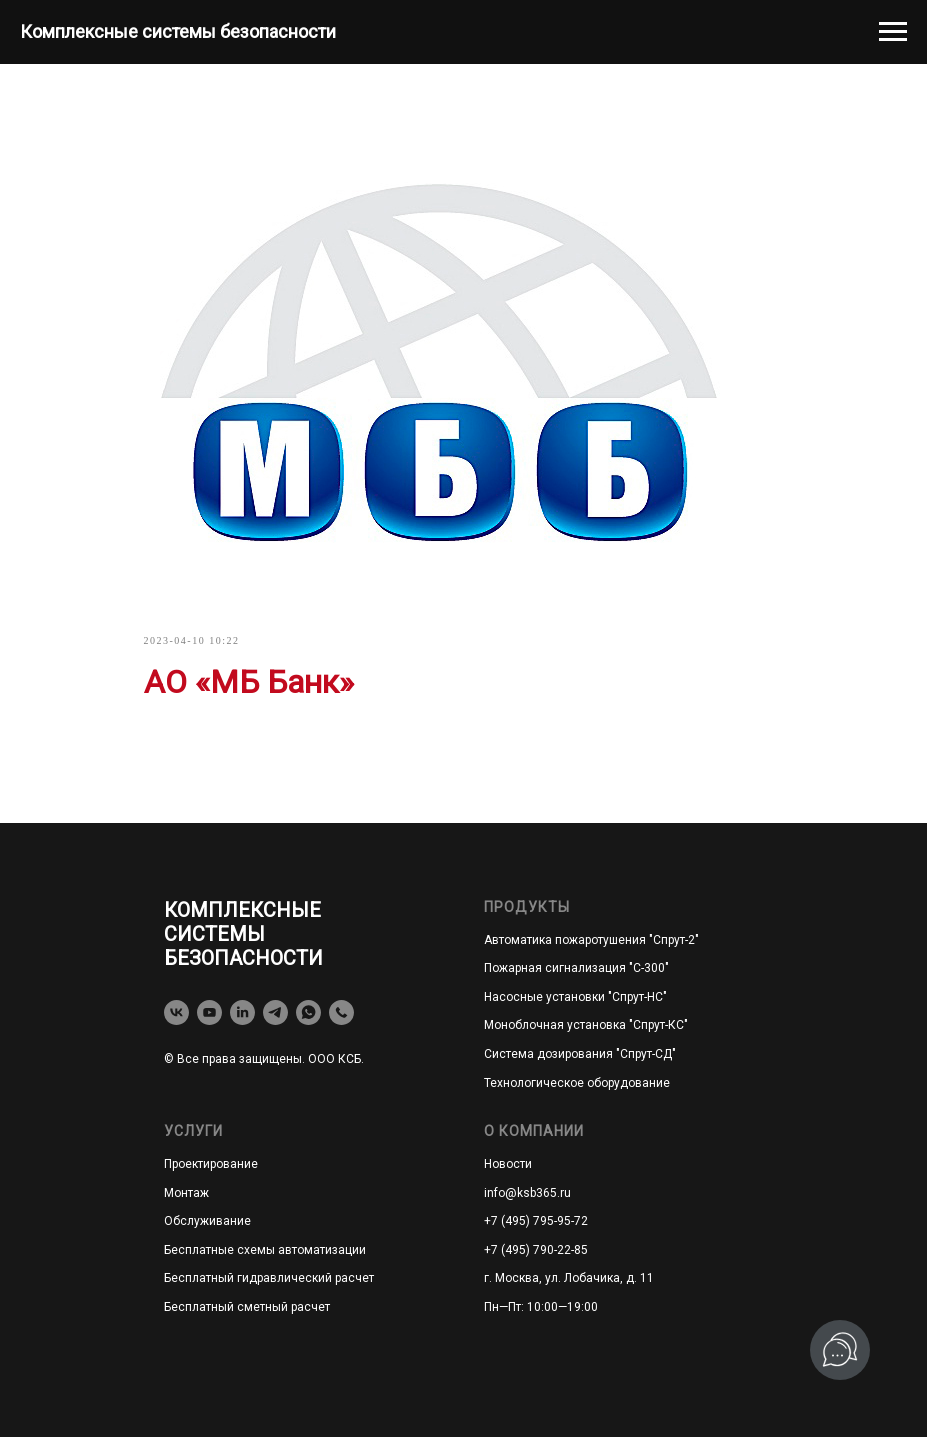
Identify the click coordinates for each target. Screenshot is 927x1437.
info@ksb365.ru (527, 1193)
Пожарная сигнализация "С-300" (576, 968)
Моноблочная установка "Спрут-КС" (586, 1025)
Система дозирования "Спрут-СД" (580, 1054)
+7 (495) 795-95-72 (536, 1221)
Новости (508, 1164)
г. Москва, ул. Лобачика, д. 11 (569, 1278)
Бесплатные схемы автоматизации (265, 1250)
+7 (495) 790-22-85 (536, 1250)
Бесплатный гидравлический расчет (269, 1278)
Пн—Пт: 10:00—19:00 (541, 1307)
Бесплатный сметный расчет (247, 1307)
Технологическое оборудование (577, 1083)
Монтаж (186, 1193)
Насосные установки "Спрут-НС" (575, 997)
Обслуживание (207, 1221)
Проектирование (211, 1164)
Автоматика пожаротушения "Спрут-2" (591, 940)
